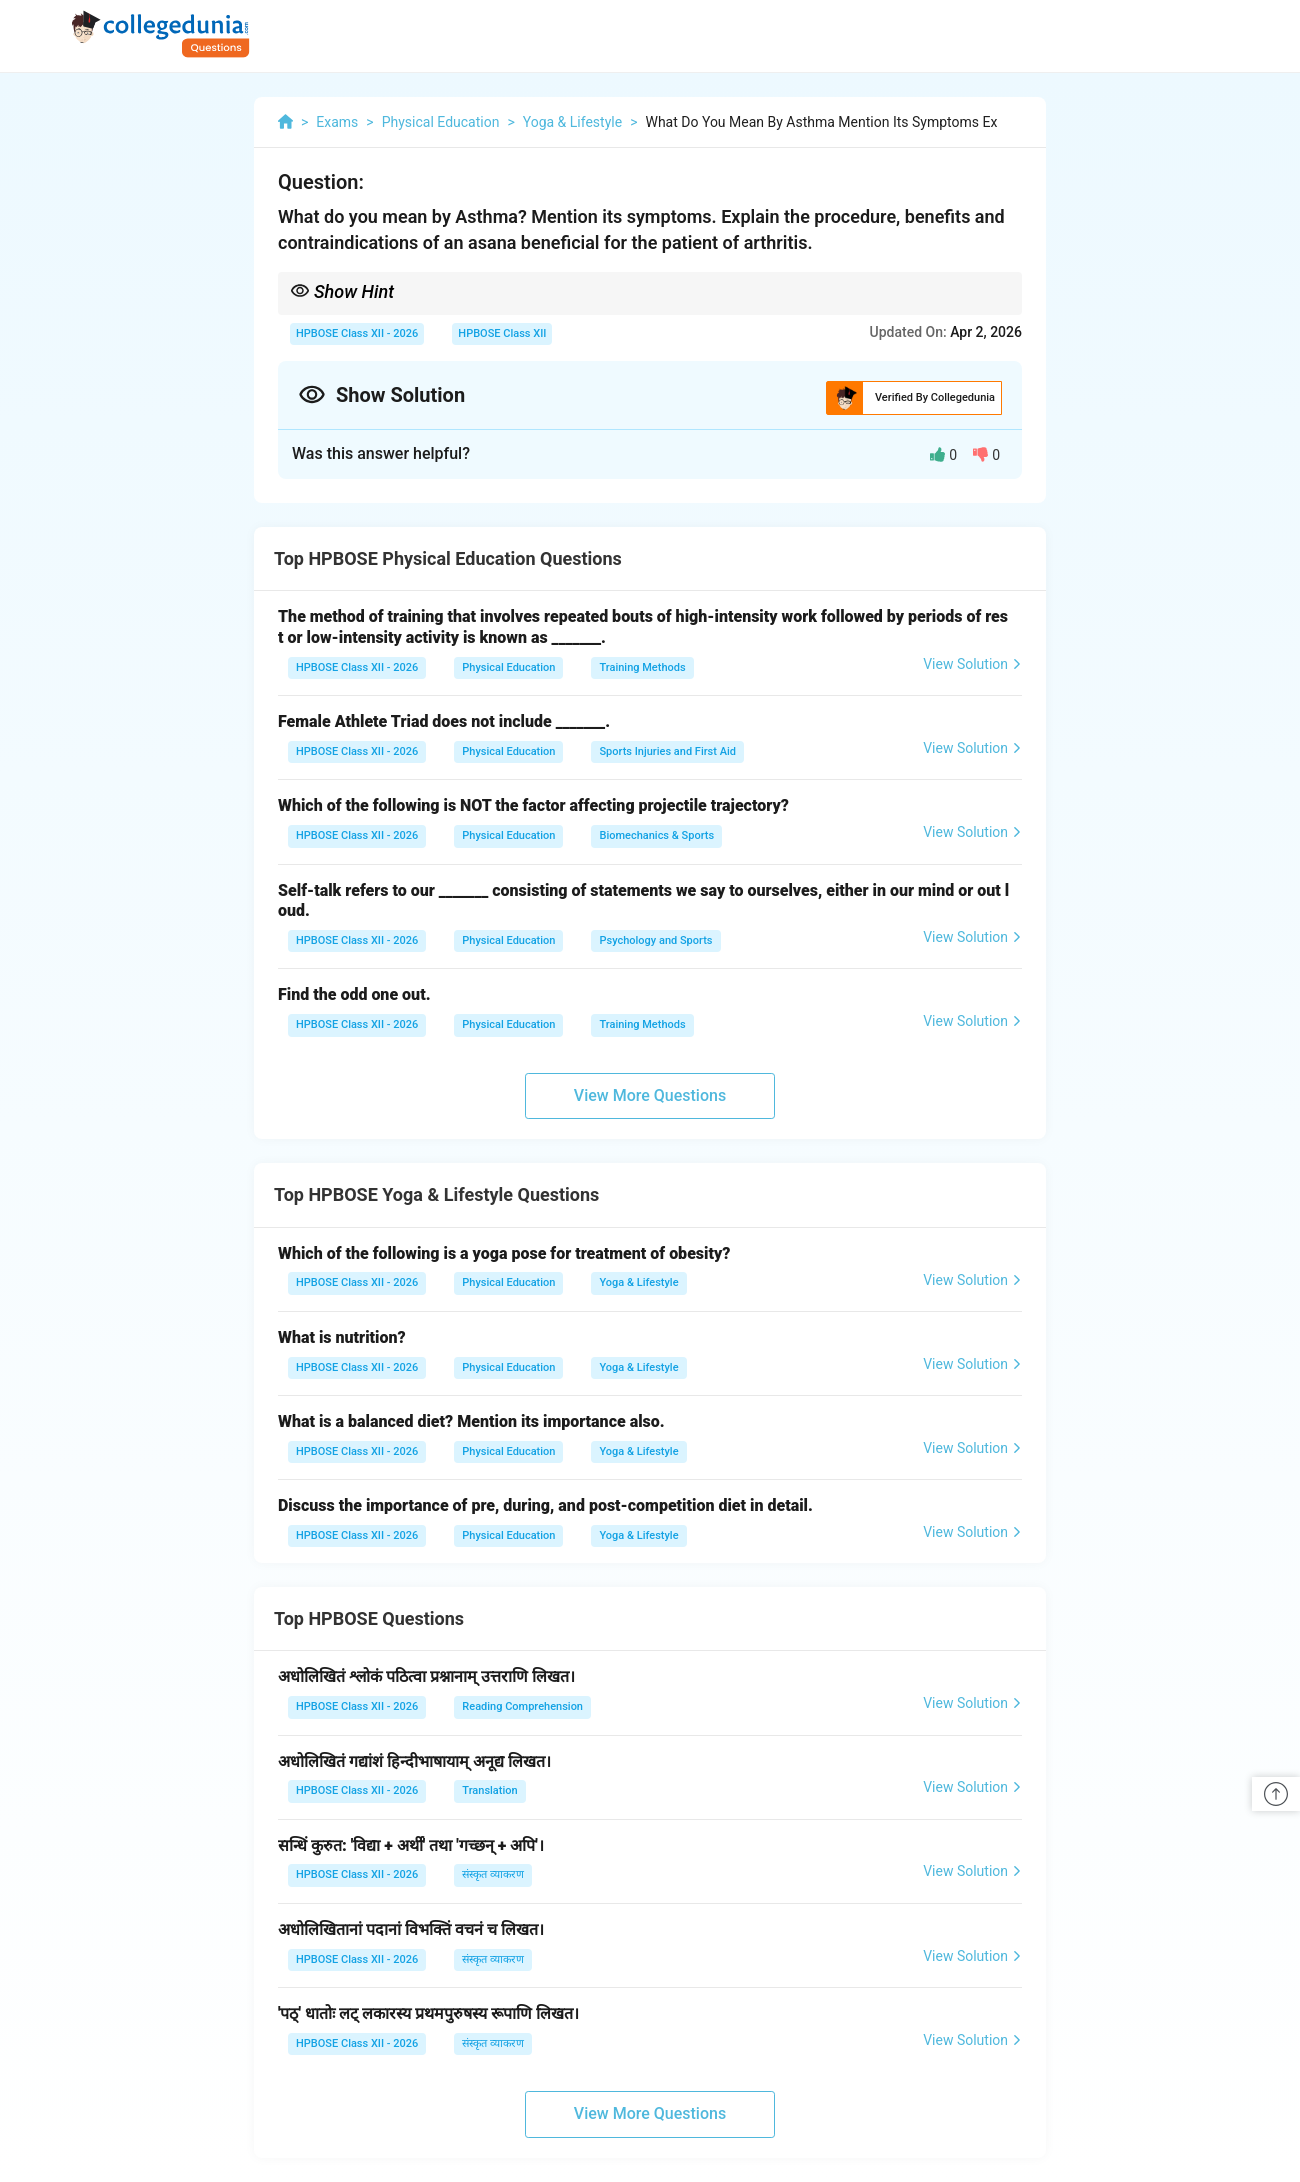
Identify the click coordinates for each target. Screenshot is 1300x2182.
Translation (489, 1790)
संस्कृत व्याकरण (493, 1874)
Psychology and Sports (655, 940)
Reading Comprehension (522, 1706)
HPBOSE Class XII (502, 333)
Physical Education (508, 667)
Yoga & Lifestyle (638, 1282)
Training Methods (642, 667)
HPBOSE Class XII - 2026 (357, 333)
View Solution (972, 664)
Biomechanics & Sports (656, 835)
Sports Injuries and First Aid (667, 751)
